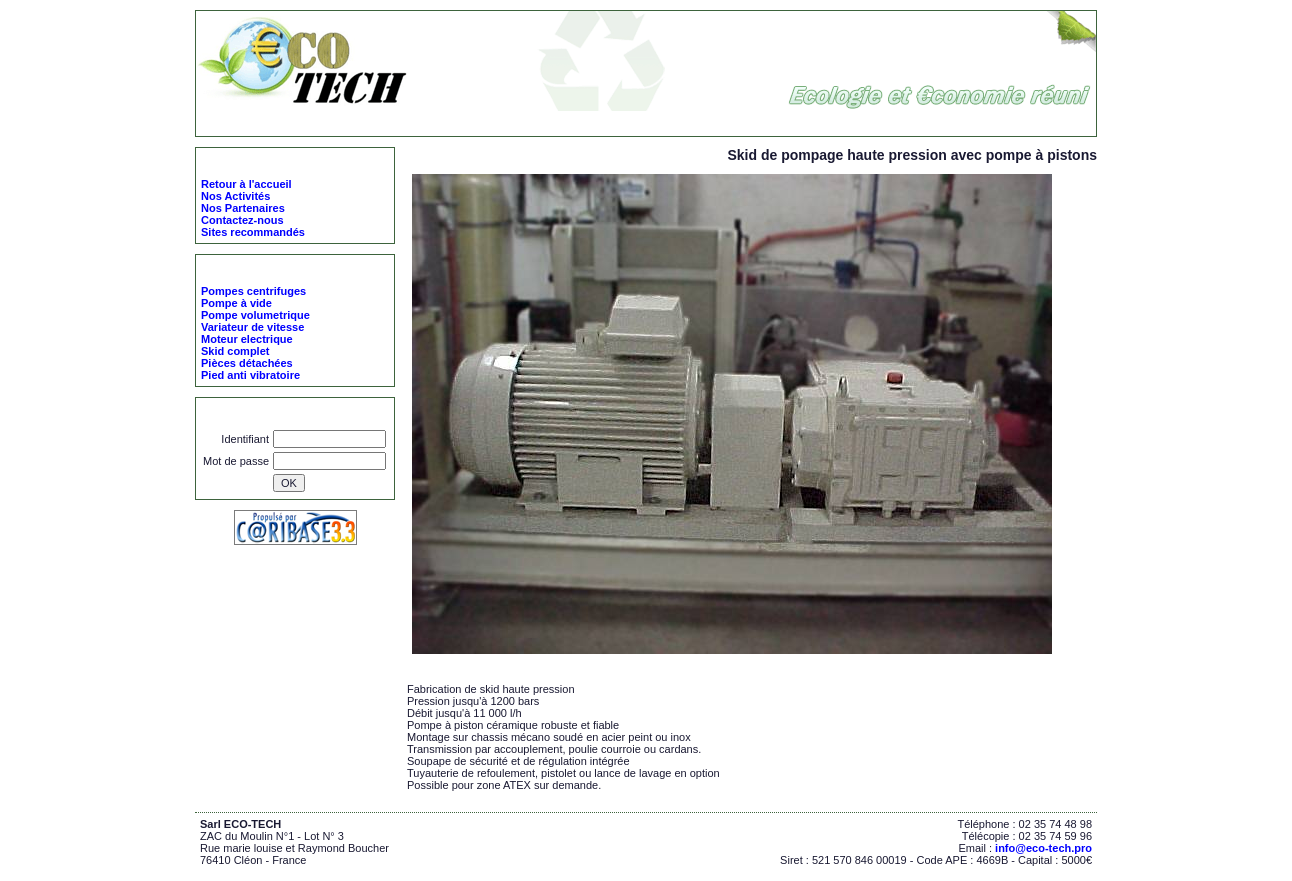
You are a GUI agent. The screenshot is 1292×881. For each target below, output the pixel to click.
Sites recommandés (253, 232)
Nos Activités (235, 196)
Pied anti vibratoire (250, 375)
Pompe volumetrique (255, 315)
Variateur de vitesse (252, 327)
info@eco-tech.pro (1043, 848)
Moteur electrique (247, 339)
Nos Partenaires (243, 208)
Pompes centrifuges (253, 291)
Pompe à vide (236, 303)
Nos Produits (448, 123)
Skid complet (529, 123)
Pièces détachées (247, 363)
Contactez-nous (242, 220)
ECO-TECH (373, 123)
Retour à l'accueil (246, 184)
